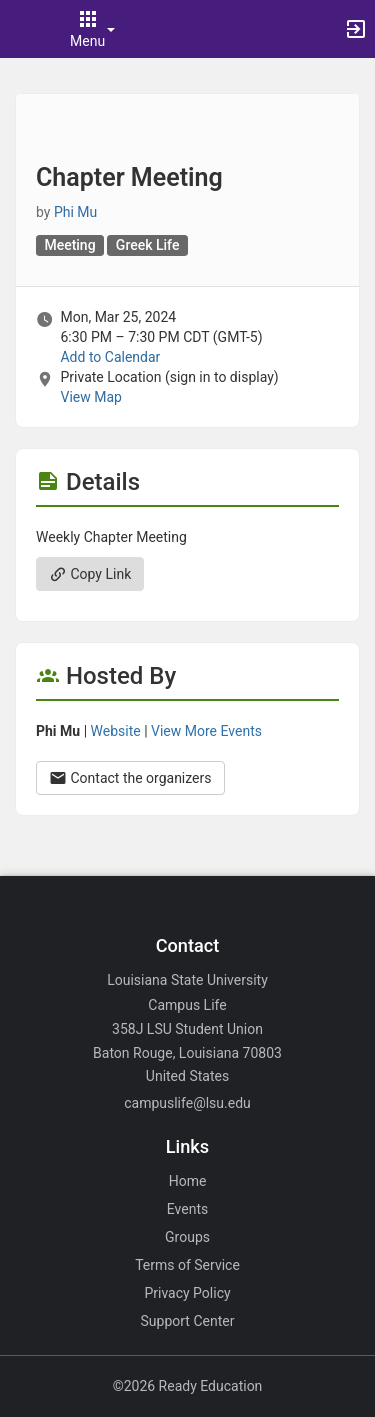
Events (187, 1209)
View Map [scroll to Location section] (90, 397)
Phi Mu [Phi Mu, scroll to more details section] (75, 212)
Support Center (188, 1321)
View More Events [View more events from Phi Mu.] (206, 731)
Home (188, 1181)
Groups (187, 1237)
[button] (25, 29)
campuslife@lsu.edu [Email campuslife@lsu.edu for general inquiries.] (187, 1103)
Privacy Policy (187, 1293)
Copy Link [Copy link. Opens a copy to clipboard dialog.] (90, 574)
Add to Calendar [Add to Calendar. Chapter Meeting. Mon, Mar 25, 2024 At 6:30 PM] (110, 357)
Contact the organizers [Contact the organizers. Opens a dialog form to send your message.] (130, 778)
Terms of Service (187, 1265)
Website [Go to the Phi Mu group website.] (116, 731)
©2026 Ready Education (188, 1386)
